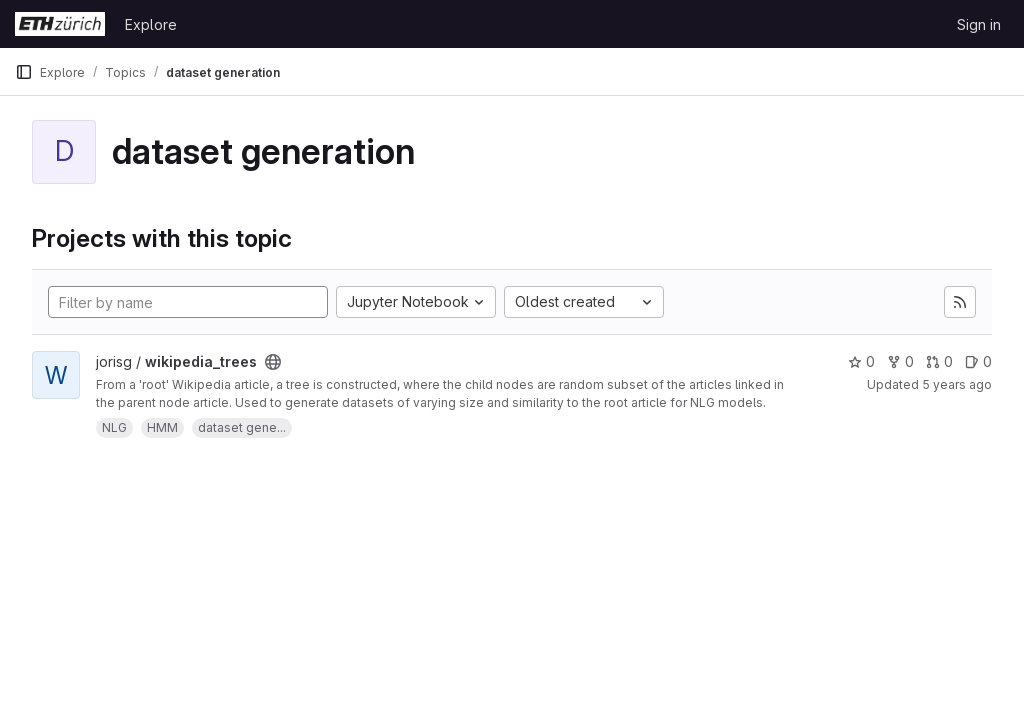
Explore (151, 24)
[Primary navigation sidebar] (24, 72)
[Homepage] (60, 24)
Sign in (979, 24)
